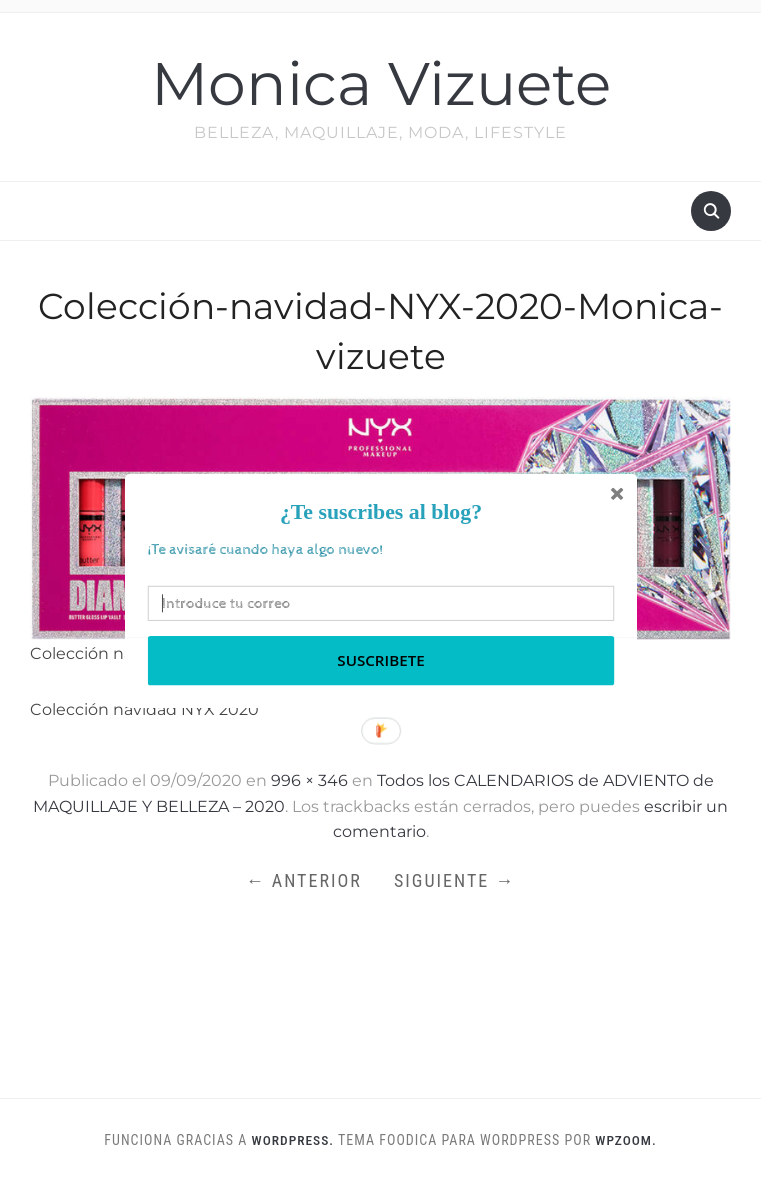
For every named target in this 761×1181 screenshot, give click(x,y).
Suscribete (380, 660)
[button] (380, 511)
